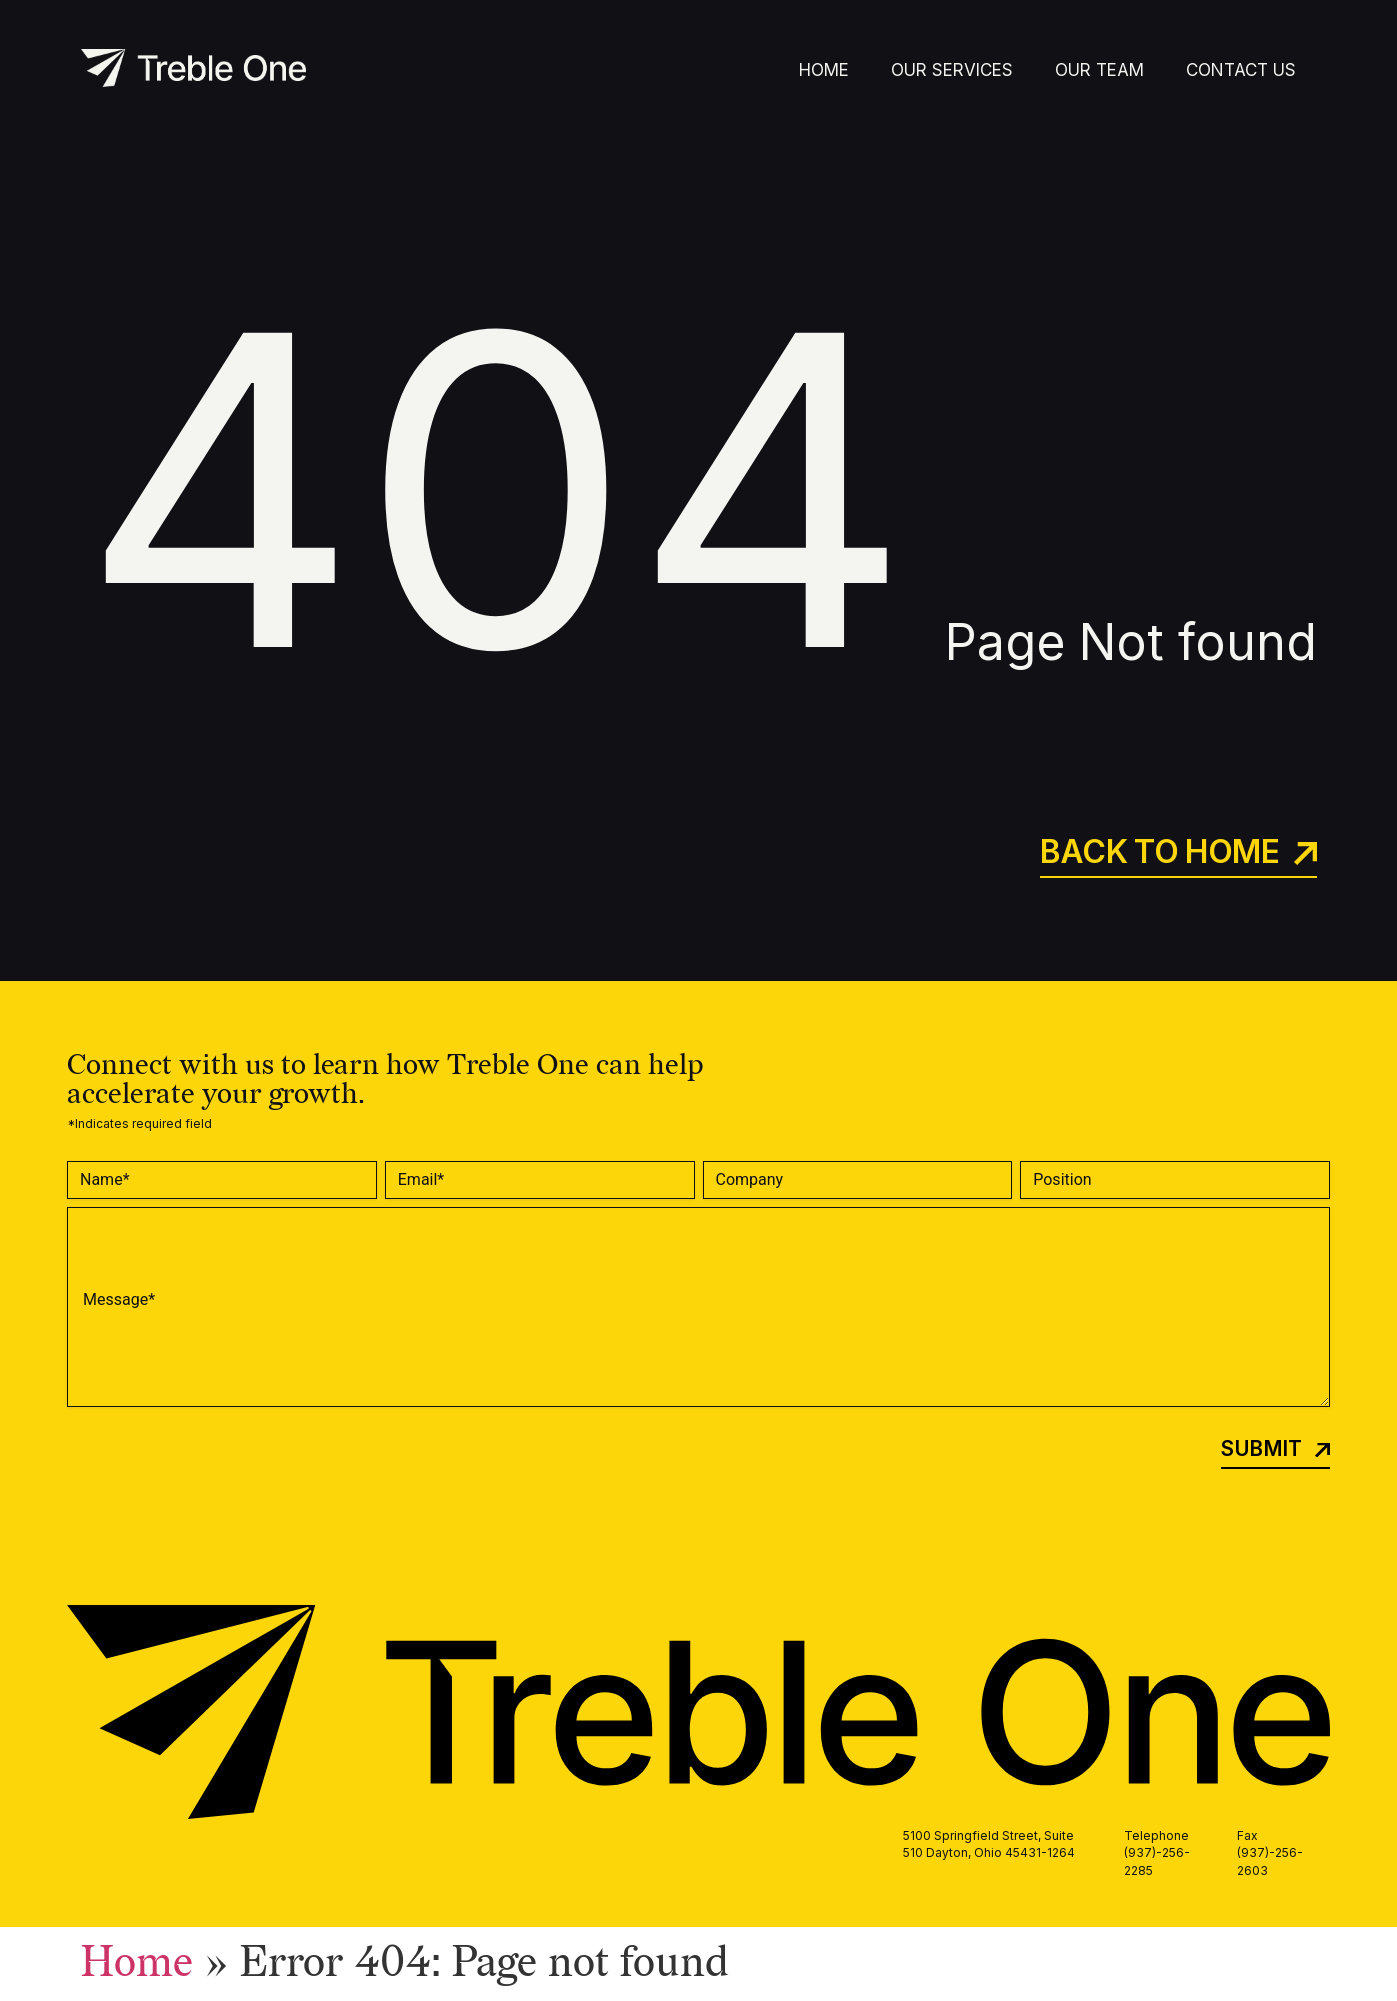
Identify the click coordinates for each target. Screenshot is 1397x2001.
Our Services (952, 70)
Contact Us (1241, 70)
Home (824, 70)
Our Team (1099, 70)
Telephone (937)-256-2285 (1157, 1853)
